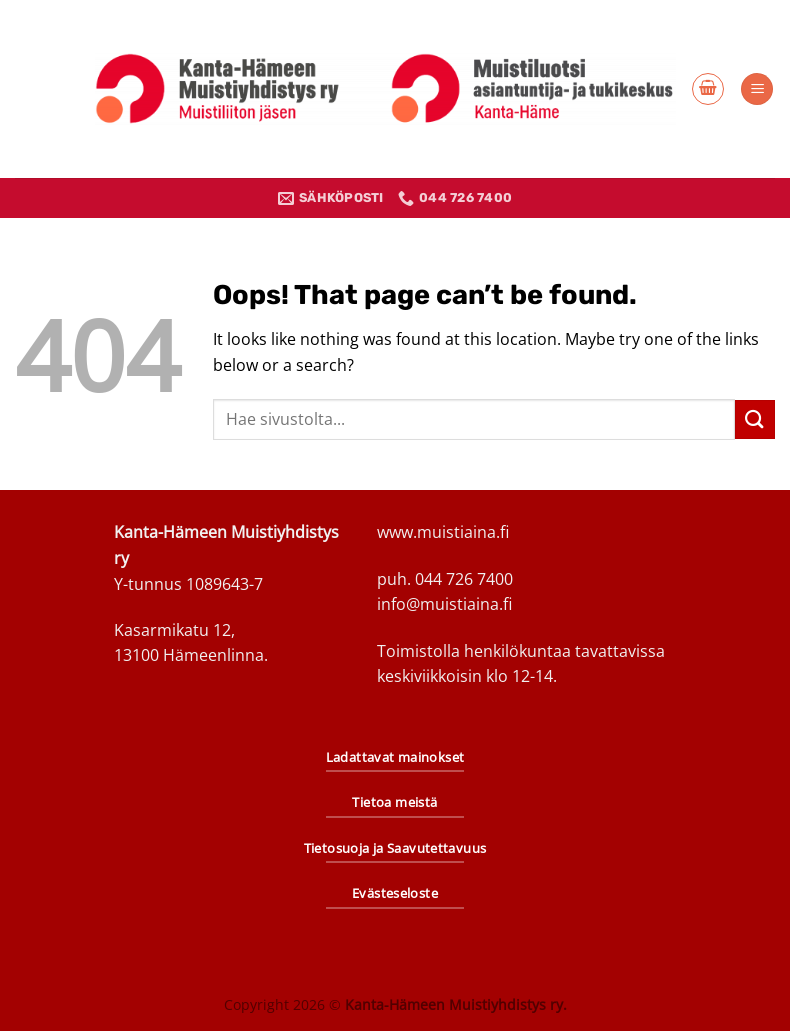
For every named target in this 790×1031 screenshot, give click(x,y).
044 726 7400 (464, 579)
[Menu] (757, 89)
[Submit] (755, 419)
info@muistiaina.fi (444, 604)
